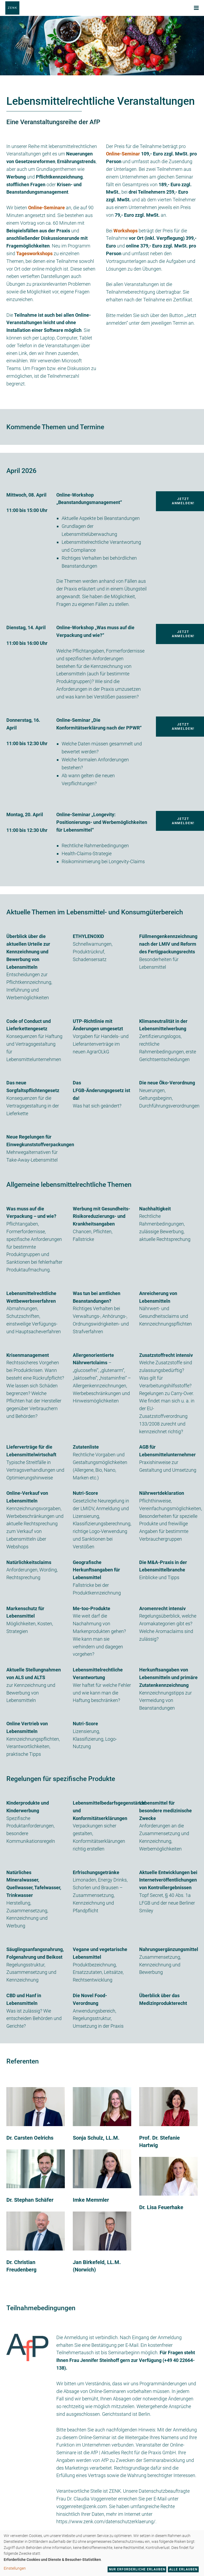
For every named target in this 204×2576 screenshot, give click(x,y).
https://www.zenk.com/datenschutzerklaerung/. (106, 2521)
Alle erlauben (183, 2569)
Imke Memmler (91, 2200)
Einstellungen (15, 2568)
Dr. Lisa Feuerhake (161, 2207)
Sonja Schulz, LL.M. (96, 2138)
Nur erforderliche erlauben (137, 2569)
